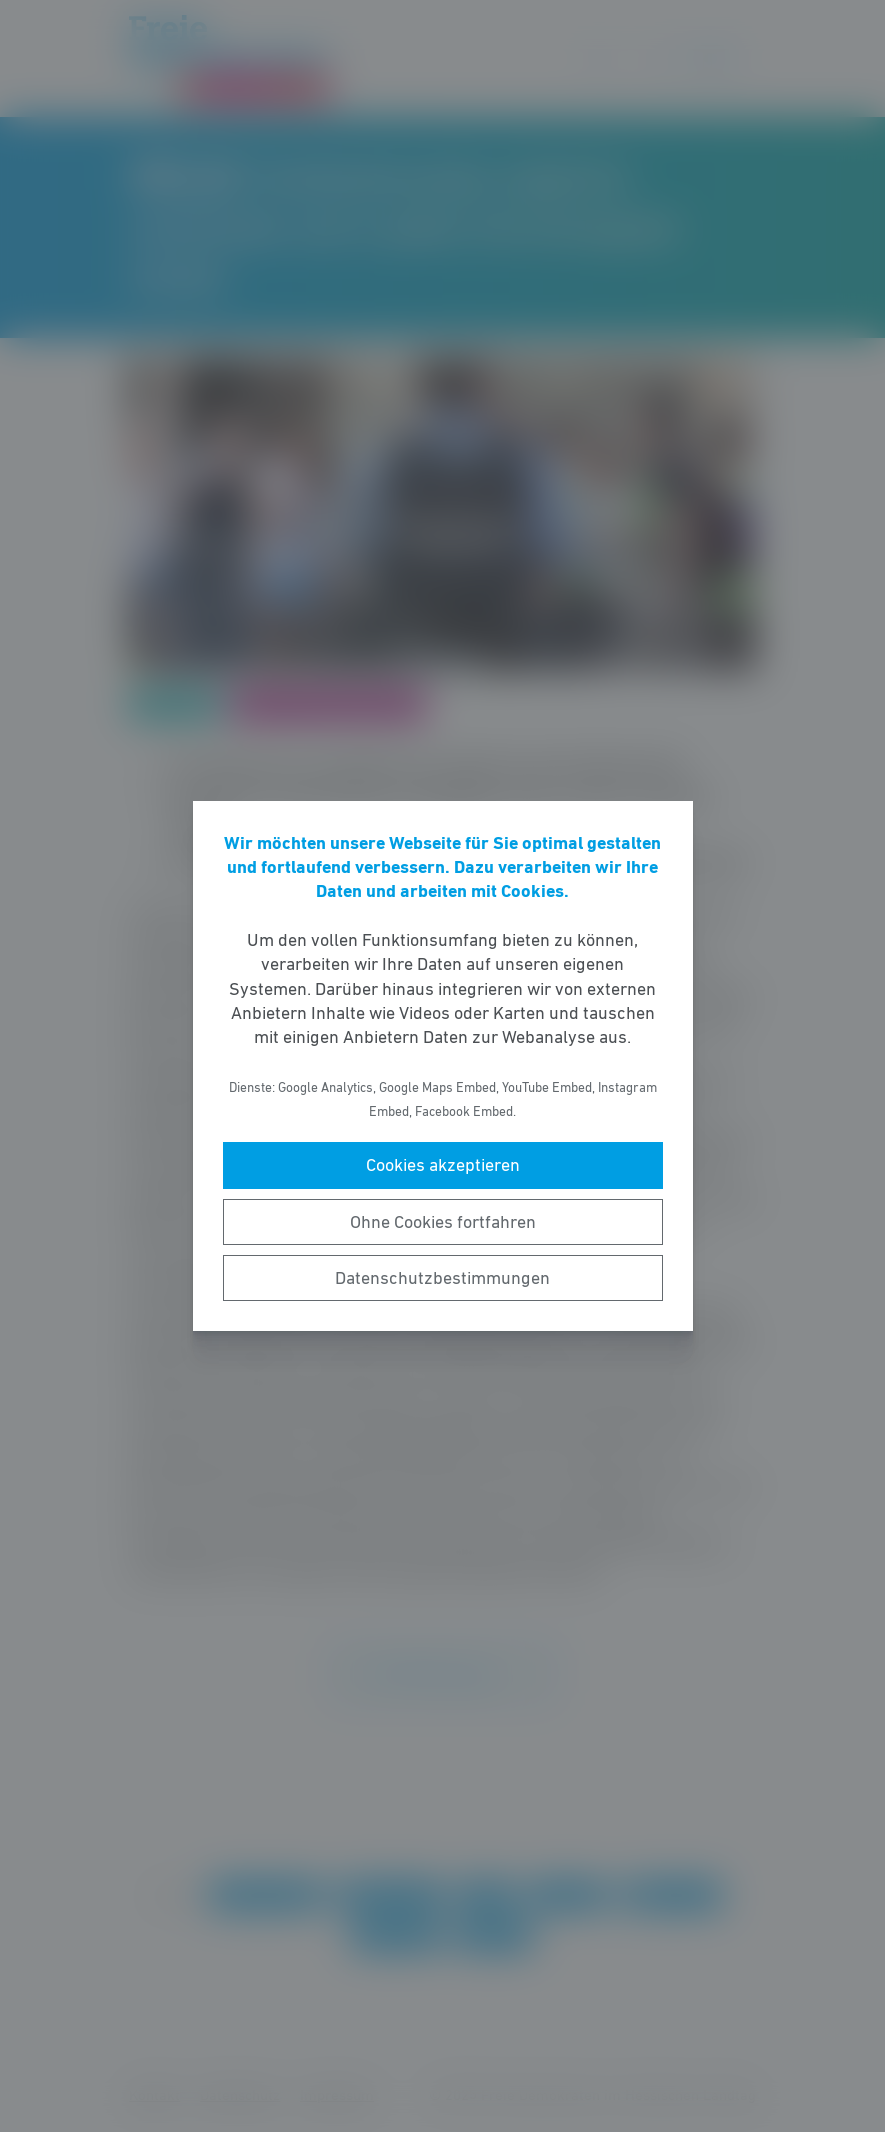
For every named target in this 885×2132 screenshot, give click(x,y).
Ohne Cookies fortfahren (443, 1222)
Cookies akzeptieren (443, 1165)
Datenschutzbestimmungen (442, 1278)
